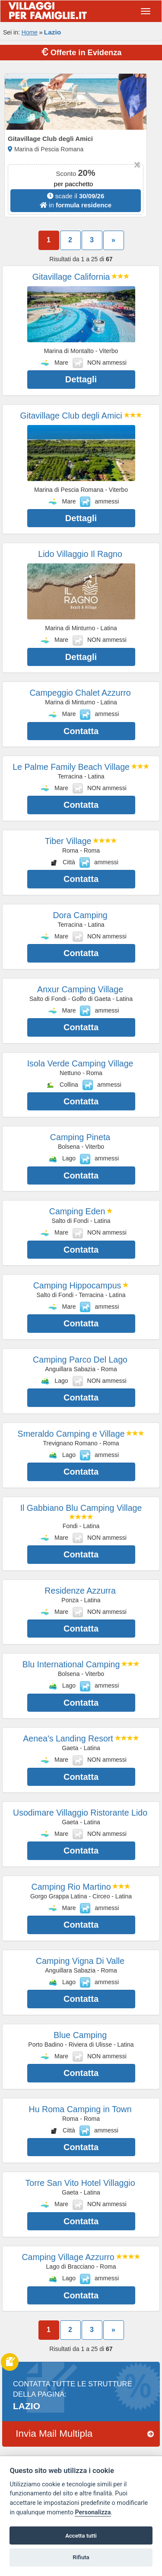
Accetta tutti (81, 2535)
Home (30, 32)
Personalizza (93, 2512)
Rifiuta (81, 2557)
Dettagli (81, 379)
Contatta (81, 731)
